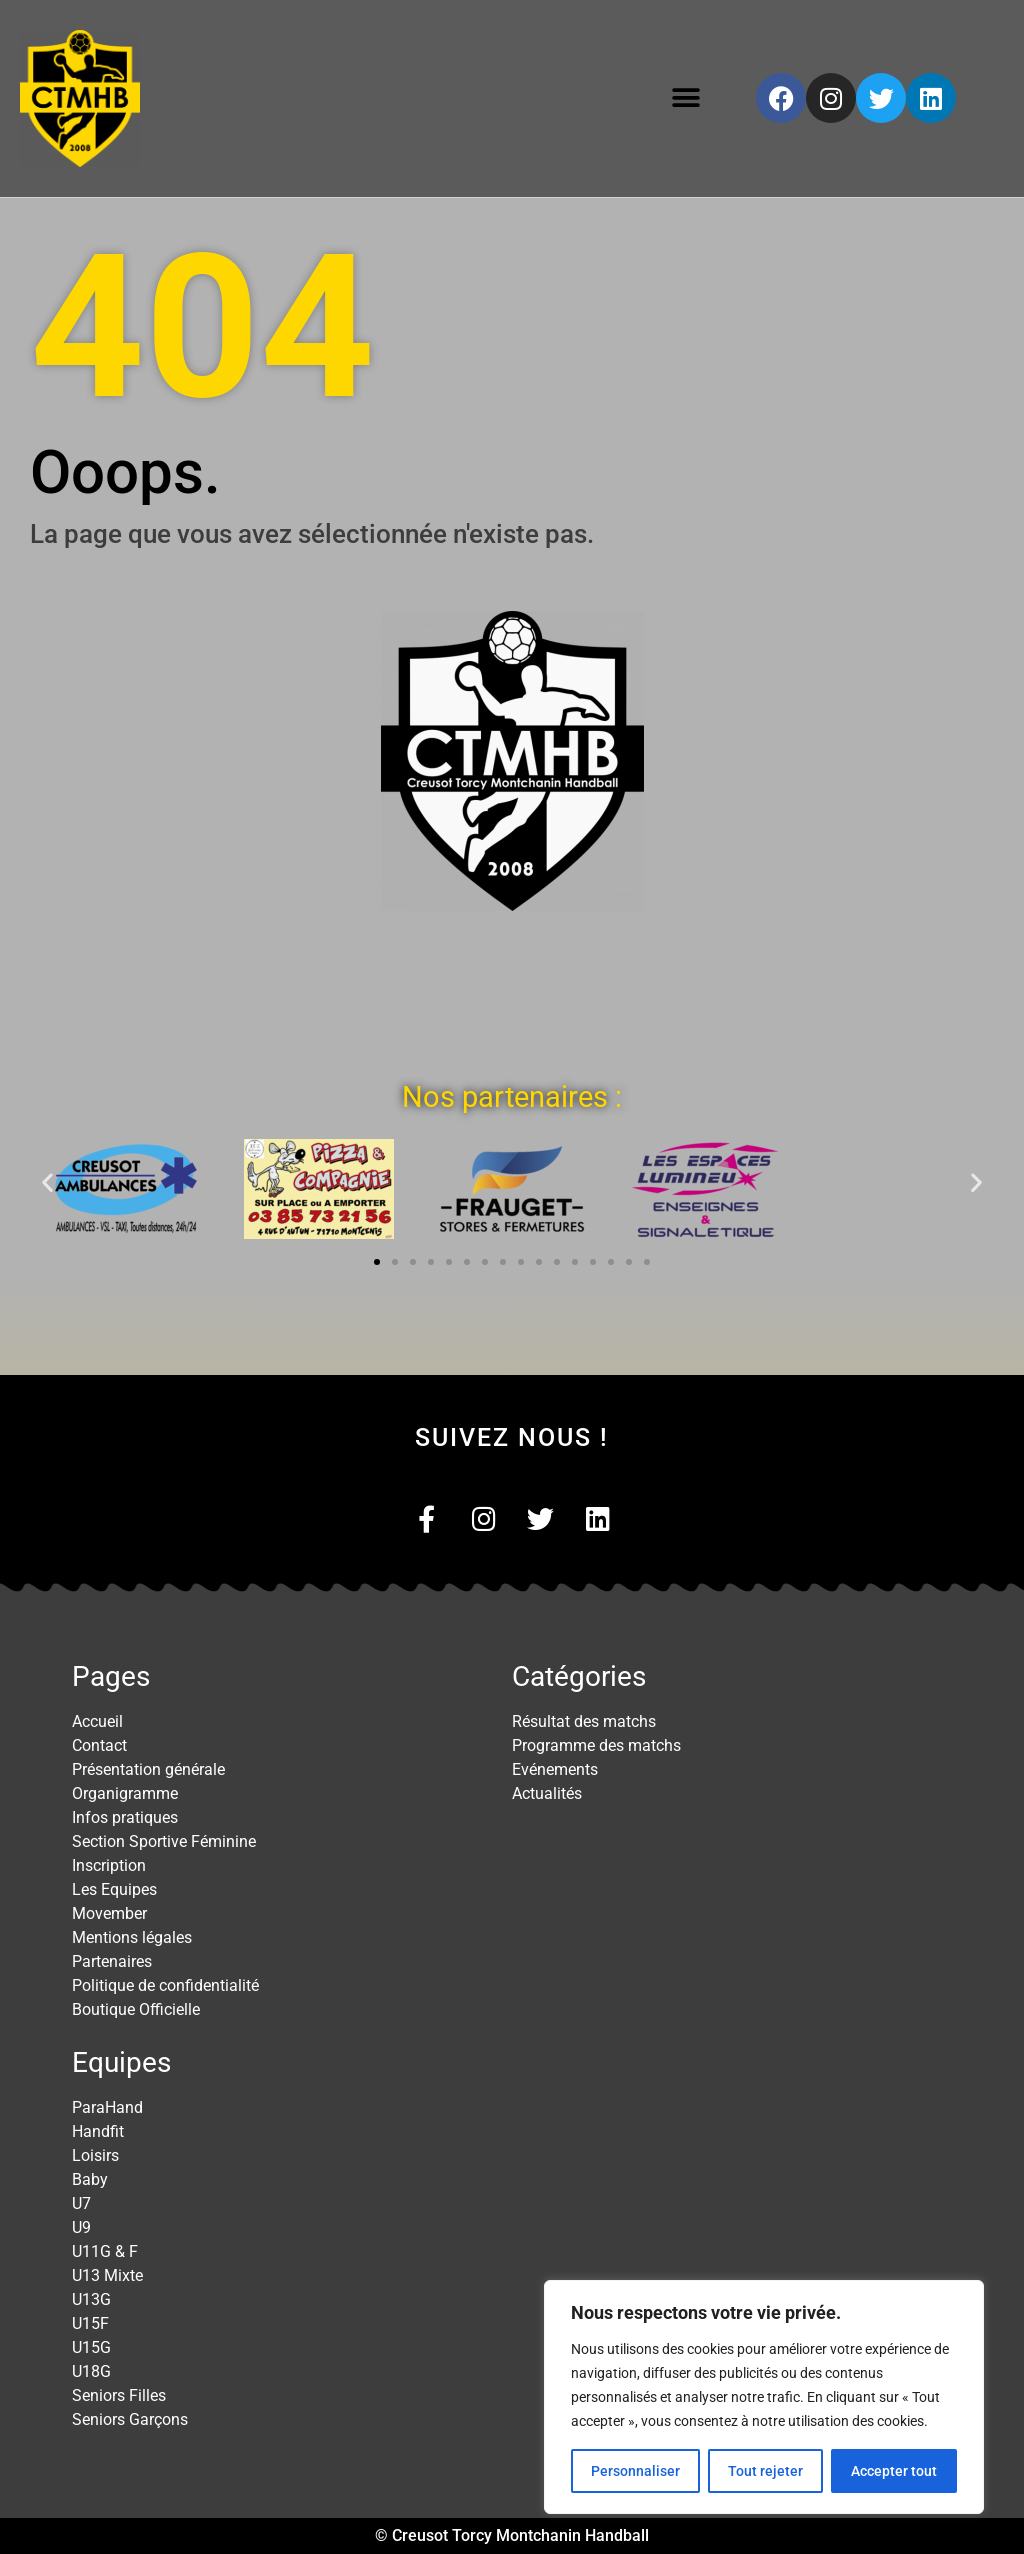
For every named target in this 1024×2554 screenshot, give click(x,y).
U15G (91, 2347)
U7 (81, 2203)
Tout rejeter (765, 2471)
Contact (99, 1745)
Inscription (109, 1865)
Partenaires (112, 1961)
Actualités (547, 1793)
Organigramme (125, 1793)
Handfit (98, 2131)
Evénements (555, 1769)
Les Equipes (114, 1889)
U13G (91, 2299)
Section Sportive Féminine (164, 1841)
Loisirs (95, 2155)
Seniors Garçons (130, 2419)
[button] (686, 98)
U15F (90, 2323)
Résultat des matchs (584, 1721)
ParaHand (107, 2107)
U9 (81, 2227)
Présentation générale (148, 1769)
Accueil (97, 1721)
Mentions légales (132, 1937)
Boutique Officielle (136, 2009)
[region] (764, 2397)
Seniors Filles (119, 2395)
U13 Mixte (107, 2275)
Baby (90, 2179)
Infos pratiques (125, 1817)
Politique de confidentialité (165, 1985)
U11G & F (105, 2251)
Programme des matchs (596, 1745)
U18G (91, 2371)
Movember (109, 1913)
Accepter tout (894, 2471)
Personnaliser (635, 2471)
